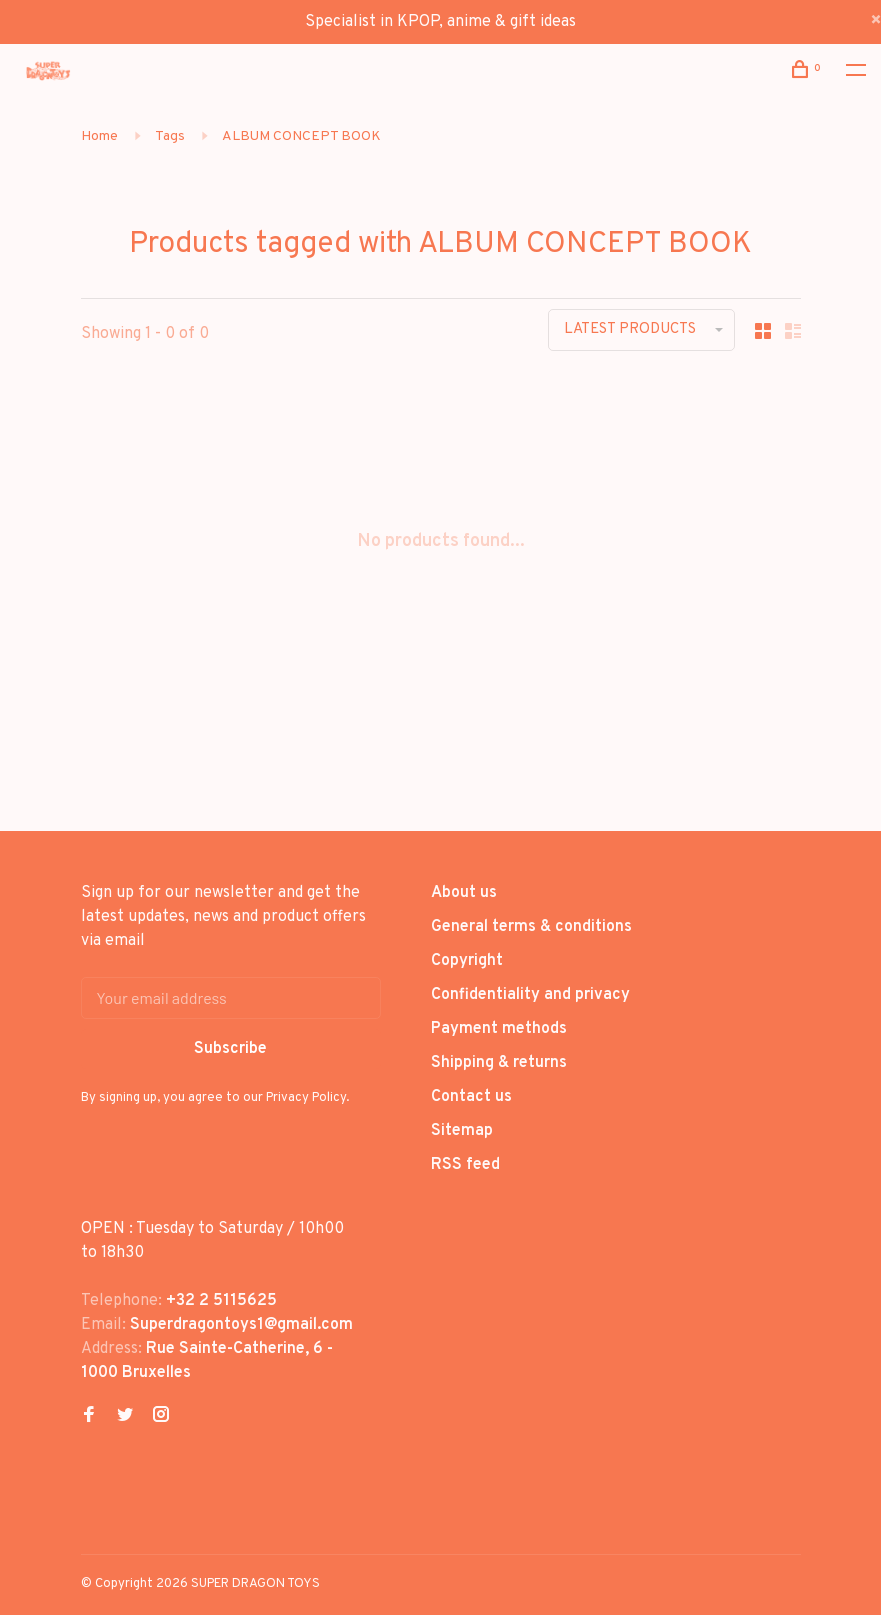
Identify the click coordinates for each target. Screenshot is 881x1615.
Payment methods (499, 1029)
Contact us (471, 1097)
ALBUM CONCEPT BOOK (301, 136)
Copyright (467, 961)
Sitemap (462, 1131)
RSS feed (465, 1165)
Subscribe (230, 1049)
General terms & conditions (531, 927)
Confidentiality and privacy (530, 995)
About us (464, 893)
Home (99, 136)
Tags (170, 136)
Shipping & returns (499, 1063)
